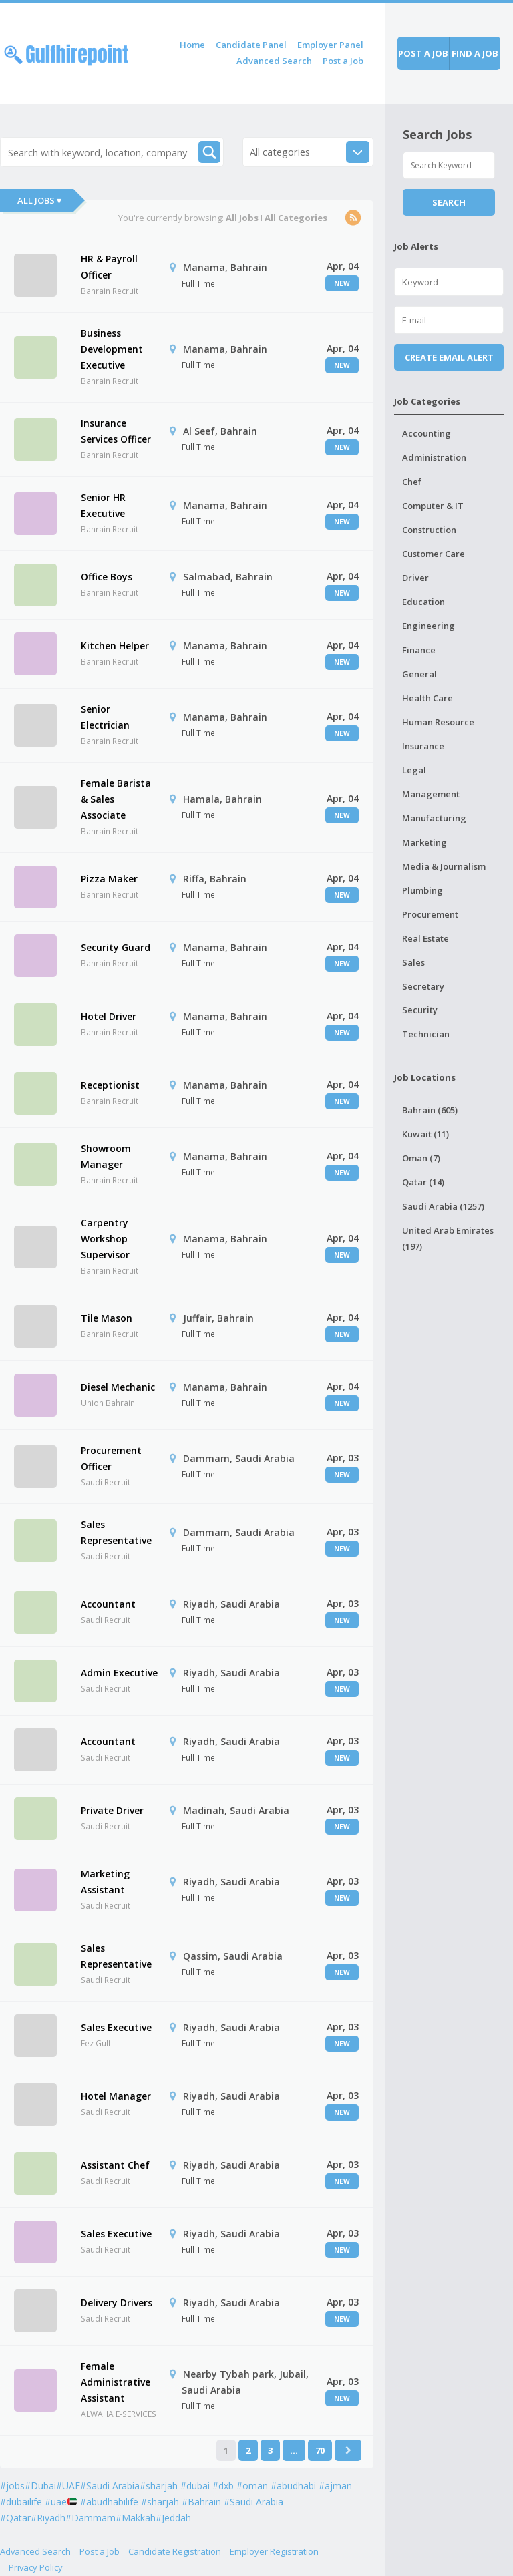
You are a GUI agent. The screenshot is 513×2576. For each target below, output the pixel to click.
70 (320, 2450)
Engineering (428, 626)
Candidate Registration (174, 2551)
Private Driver (112, 1810)
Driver (415, 578)
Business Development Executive (112, 349)
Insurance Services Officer (116, 431)
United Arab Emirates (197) (448, 1238)
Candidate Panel (251, 45)
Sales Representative (116, 1532)
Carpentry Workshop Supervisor (105, 1238)
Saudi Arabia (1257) (443, 1206)
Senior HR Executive (103, 505)
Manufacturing (434, 818)
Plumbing (422, 890)
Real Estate (425, 938)
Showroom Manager (106, 1156)
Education (423, 602)
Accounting (426, 433)
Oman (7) (421, 1158)
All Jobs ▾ (39, 200)
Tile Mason (106, 1318)
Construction (429, 530)
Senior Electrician (105, 717)
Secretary (423, 986)
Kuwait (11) (425, 1134)
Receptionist (110, 1085)
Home (192, 45)
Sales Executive (116, 2027)
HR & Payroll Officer (109, 266)
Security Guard (115, 947)
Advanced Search (274, 61)
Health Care (427, 698)
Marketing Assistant (105, 1881)
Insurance (423, 746)
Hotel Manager (116, 2096)
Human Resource (438, 722)
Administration (434, 457)
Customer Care (433, 554)
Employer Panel (330, 45)
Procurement (430, 914)
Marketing (424, 842)
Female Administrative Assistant (115, 2382)
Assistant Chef (115, 2165)
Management (431, 794)
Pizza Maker (109, 878)
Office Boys (106, 576)
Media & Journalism (444, 866)
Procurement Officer (111, 1458)
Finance (419, 650)
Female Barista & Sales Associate (116, 799)
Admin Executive (119, 1672)
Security (420, 1010)
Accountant (108, 1604)
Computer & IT (433, 506)
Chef (411, 482)
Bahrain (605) (430, 1110)
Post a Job (343, 61)
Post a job (423, 53)
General (419, 674)
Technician (426, 1034)
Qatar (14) (423, 1182)
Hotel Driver (108, 1016)
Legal (414, 770)
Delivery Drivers (116, 2302)
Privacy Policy (36, 2567)
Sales (413, 962)
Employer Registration (274, 2551)
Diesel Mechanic (118, 1387)
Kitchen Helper (115, 645)
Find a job (475, 53)
